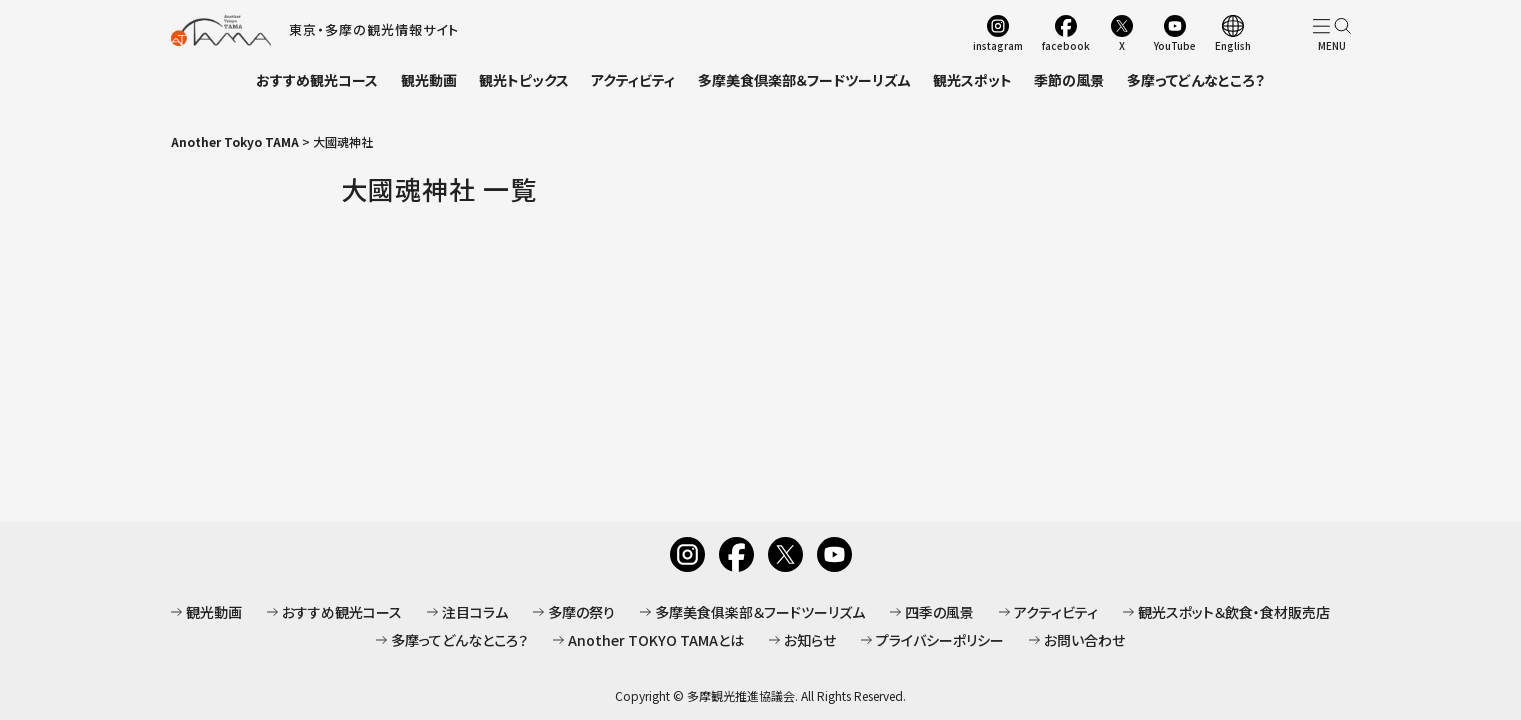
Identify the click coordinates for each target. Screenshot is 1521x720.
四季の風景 (939, 612)
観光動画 (429, 80)
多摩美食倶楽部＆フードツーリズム (804, 80)
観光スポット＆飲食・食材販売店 (1234, 612)
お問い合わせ (1084, 640)
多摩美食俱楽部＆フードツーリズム (760, 612)
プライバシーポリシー (940, 640)
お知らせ (810, 640)
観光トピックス (524, 80)
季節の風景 (1069, 80)
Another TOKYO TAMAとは (656, 640)
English (1233, 45)
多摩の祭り (581, 612)
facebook (1066, 45)
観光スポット (972, 80)
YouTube (1175, 45)
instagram (998, 45)
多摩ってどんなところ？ (1196, 80)
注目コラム (475, 612)
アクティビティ (633, 80)
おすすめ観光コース (317, 80)
